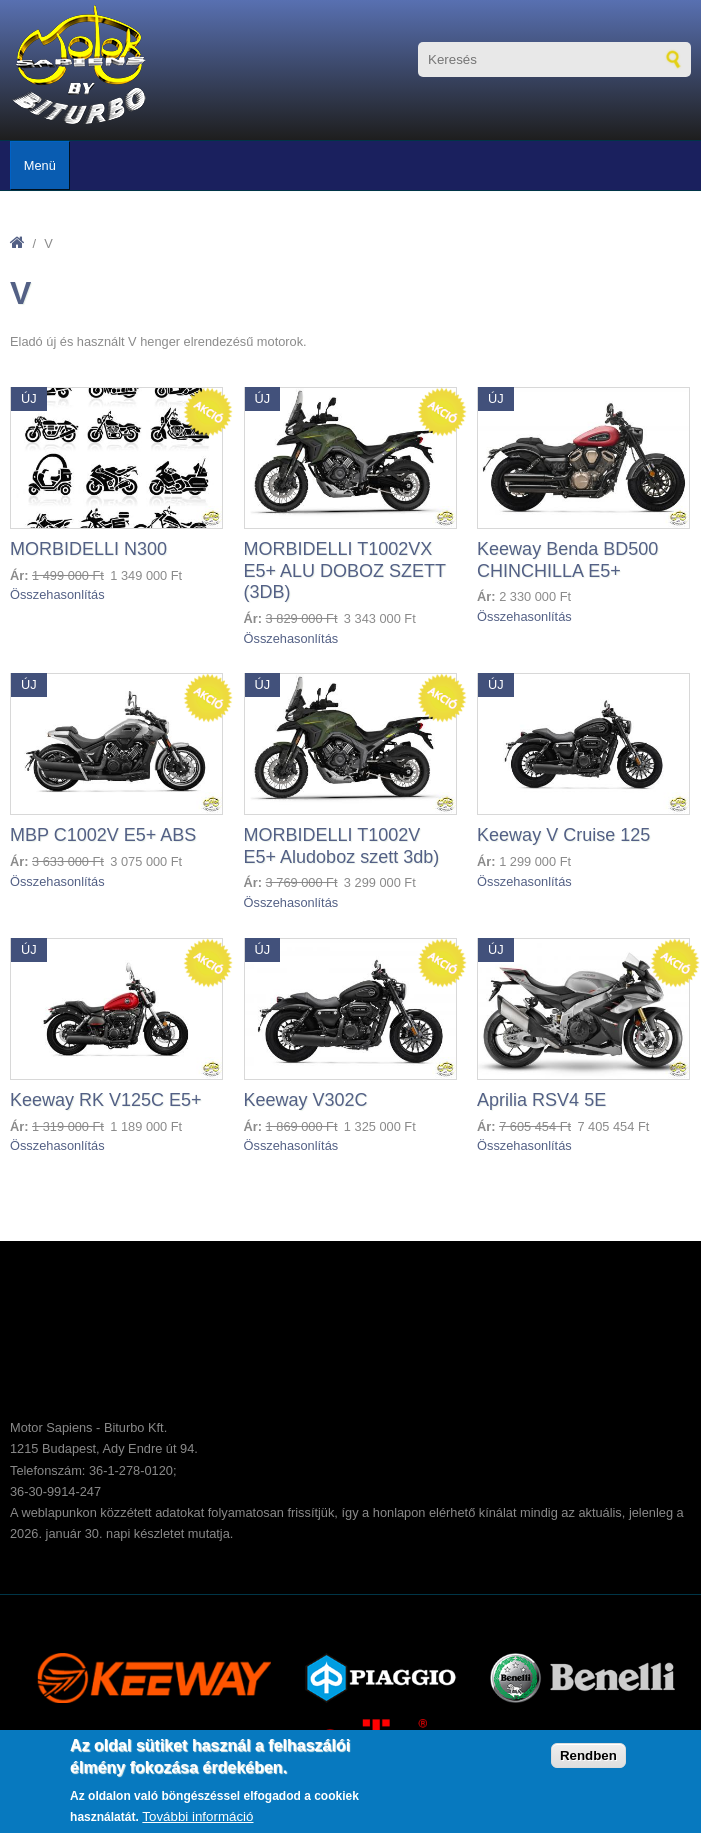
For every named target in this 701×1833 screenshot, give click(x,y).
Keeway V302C (306, 1100)
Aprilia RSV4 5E (541, 1100)
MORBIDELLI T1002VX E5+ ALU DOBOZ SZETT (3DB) (345, 570)
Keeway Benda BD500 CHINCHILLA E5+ (567, 560)
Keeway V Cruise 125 (563, 835)
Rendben (588, 1755)
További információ (197, 1816)
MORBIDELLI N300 (88, 549)
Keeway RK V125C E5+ (106, 1100)
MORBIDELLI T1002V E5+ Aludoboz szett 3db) (342, 846)
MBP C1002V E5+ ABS (103, 835)
